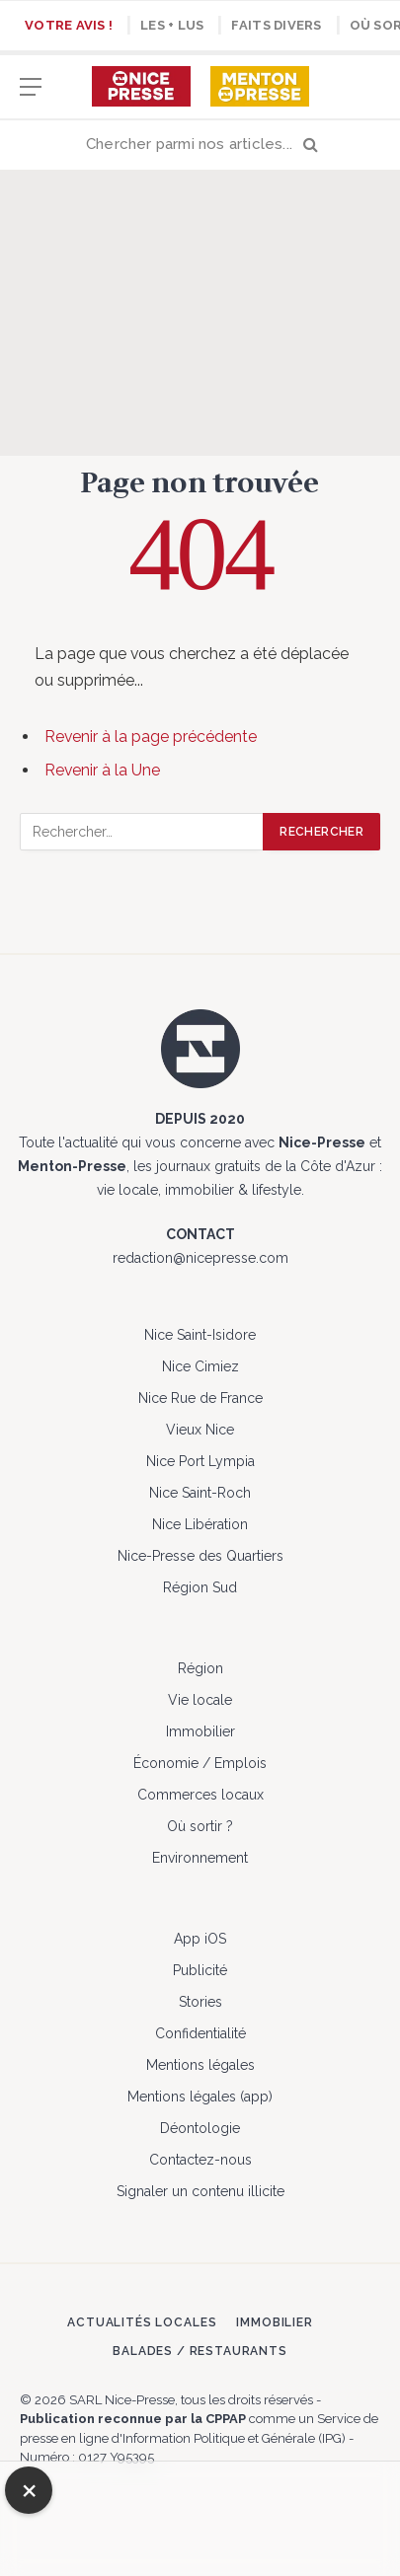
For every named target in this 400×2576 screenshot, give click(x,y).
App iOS (200, 1939)
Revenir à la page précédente (150, 736)
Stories (200, 2002)
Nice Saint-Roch (200, 1493)
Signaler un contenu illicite (200, 2191)
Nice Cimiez (200, 1366)
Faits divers (276, 25)
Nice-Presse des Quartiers (200, 1556)
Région (200, 1668)
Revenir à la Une (102, 770)
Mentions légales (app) (200, 2096)
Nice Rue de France (200, 1398)
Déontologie (200, 2128)
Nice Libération (200, 1524)
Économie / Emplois (200, 1763)
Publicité (200, 1970)
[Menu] (30, 96)
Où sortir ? (200, 1826)
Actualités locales (141, 2322)
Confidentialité (200, 2033)
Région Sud (200, 1587)
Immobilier (200, 1731)
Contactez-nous (200, 2160)
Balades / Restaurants (200, 2351)
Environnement (200, 1858)
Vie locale (200, 1700)
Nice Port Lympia (200, 1461)
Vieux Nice (200, 1429)
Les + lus (171, 25)
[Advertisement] (200, 312)
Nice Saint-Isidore (200, 1335)
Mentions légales (200, 2065)
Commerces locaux (200, 1795)
